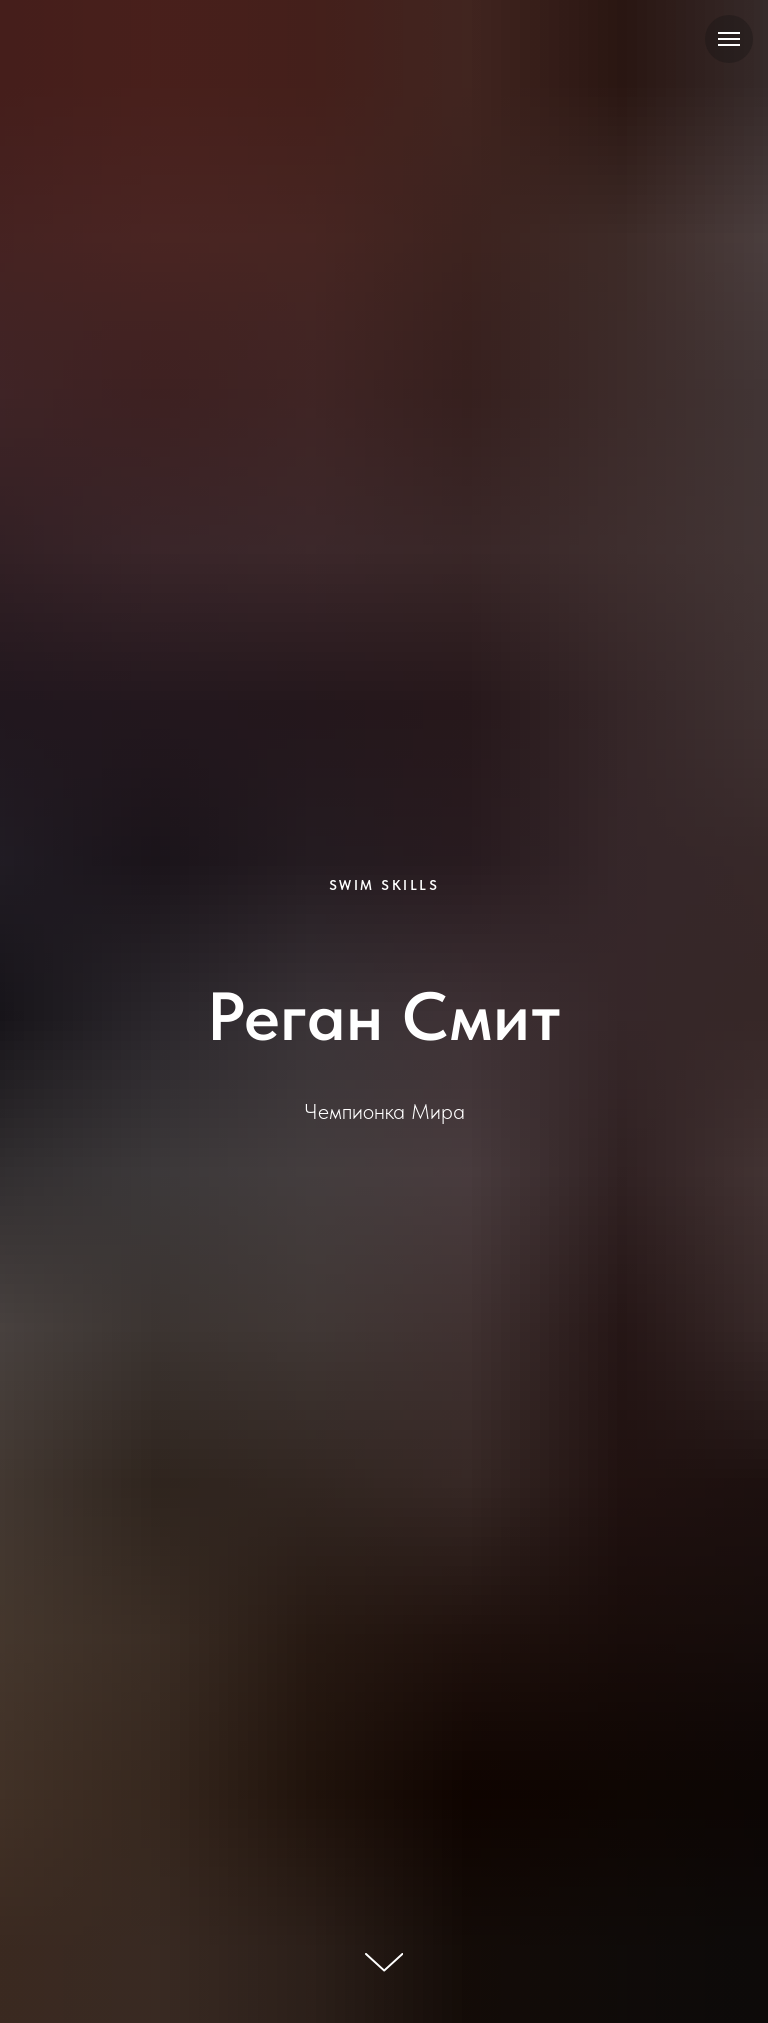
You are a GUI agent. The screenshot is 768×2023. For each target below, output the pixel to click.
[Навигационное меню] (729, 39)
